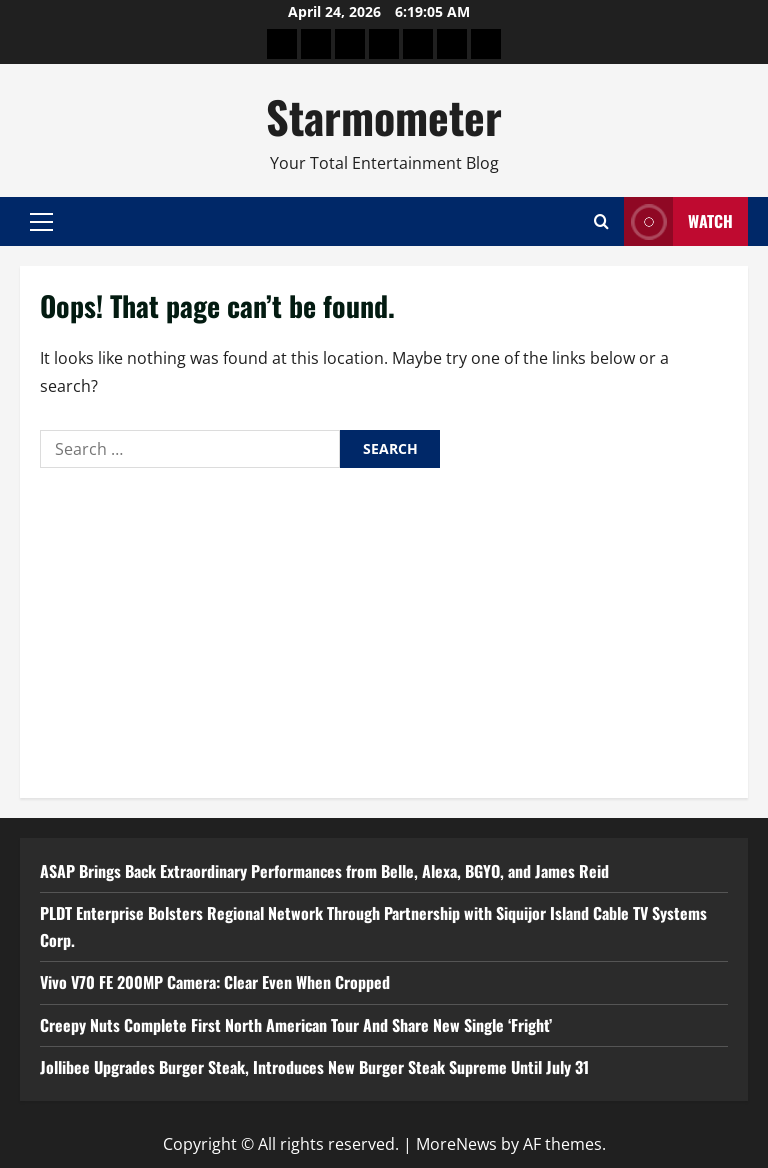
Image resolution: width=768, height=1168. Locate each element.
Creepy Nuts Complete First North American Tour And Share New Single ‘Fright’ (296, 1025)
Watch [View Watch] (678, 221)
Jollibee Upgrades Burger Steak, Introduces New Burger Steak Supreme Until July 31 (314, 1067)
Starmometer (384, 116)
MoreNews (456, 1144)
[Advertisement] (384, 628)
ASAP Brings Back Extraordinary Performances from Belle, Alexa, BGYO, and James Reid (324, 871)
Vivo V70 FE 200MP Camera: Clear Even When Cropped (215, 982)
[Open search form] (601, 221)
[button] (41, 222)
